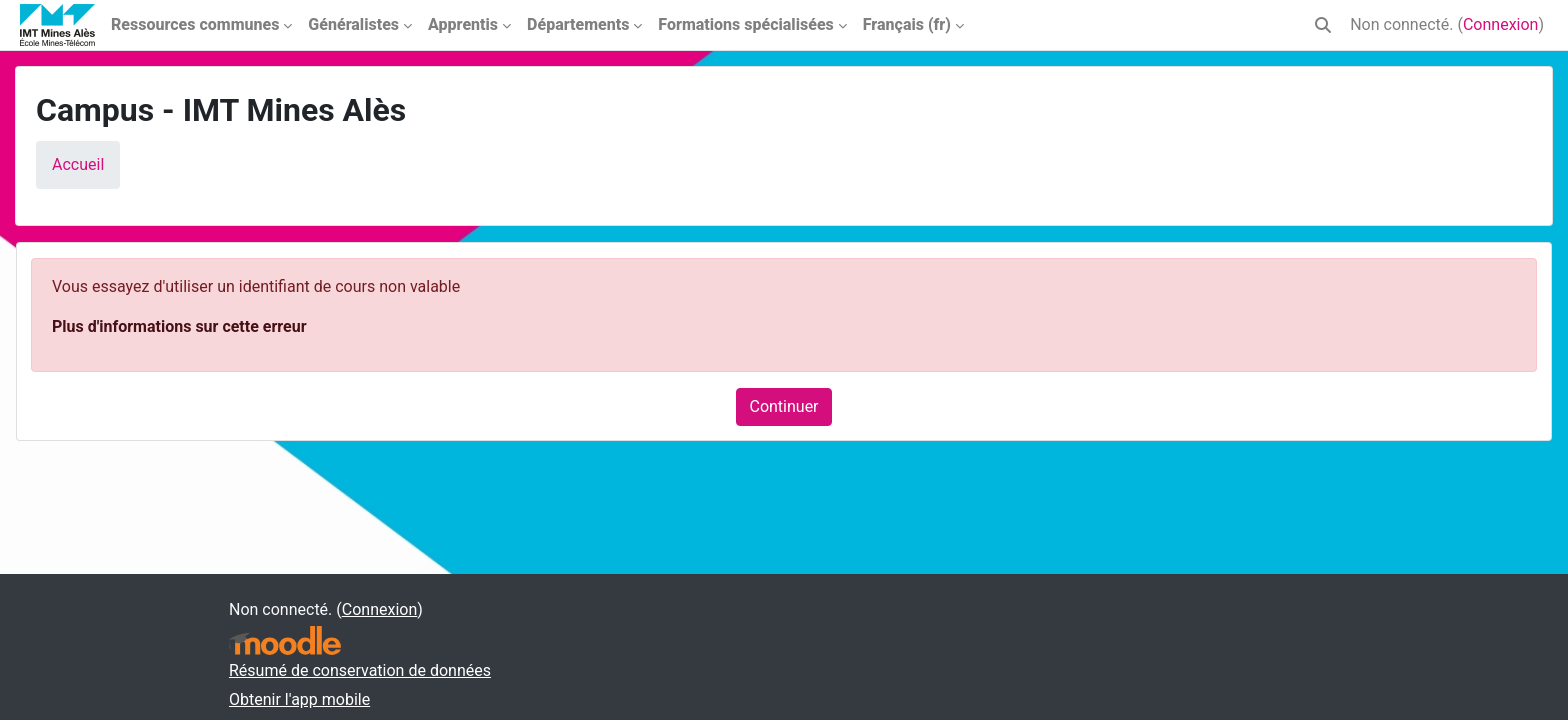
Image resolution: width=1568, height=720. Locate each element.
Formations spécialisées (745, 24)
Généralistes (353, 24)
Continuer (783, 406)
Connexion (1500, 24)
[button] (1323, 25)
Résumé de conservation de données (360, 670)
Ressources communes (195, 24)
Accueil (78, 164)
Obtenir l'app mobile (299, 699)
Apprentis (463, 24)
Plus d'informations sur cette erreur (179, 326)
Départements (578, 24)
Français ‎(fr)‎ (907, 24)
